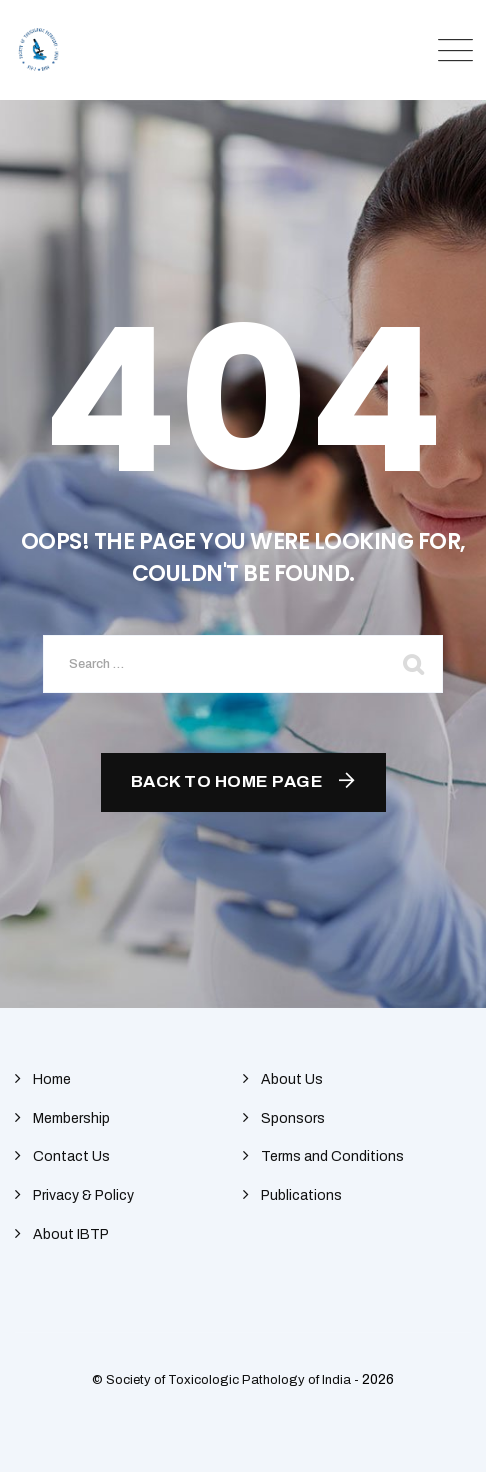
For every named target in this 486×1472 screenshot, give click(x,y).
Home (52, 1079)
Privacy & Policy (83, 1195)
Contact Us (71, 1156)
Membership (71, 1118)
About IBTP (71, 1234)
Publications (301, 1195)
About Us (292, 1079)
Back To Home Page (227, 781)
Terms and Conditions (332, 1156)
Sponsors (293, 1118)
